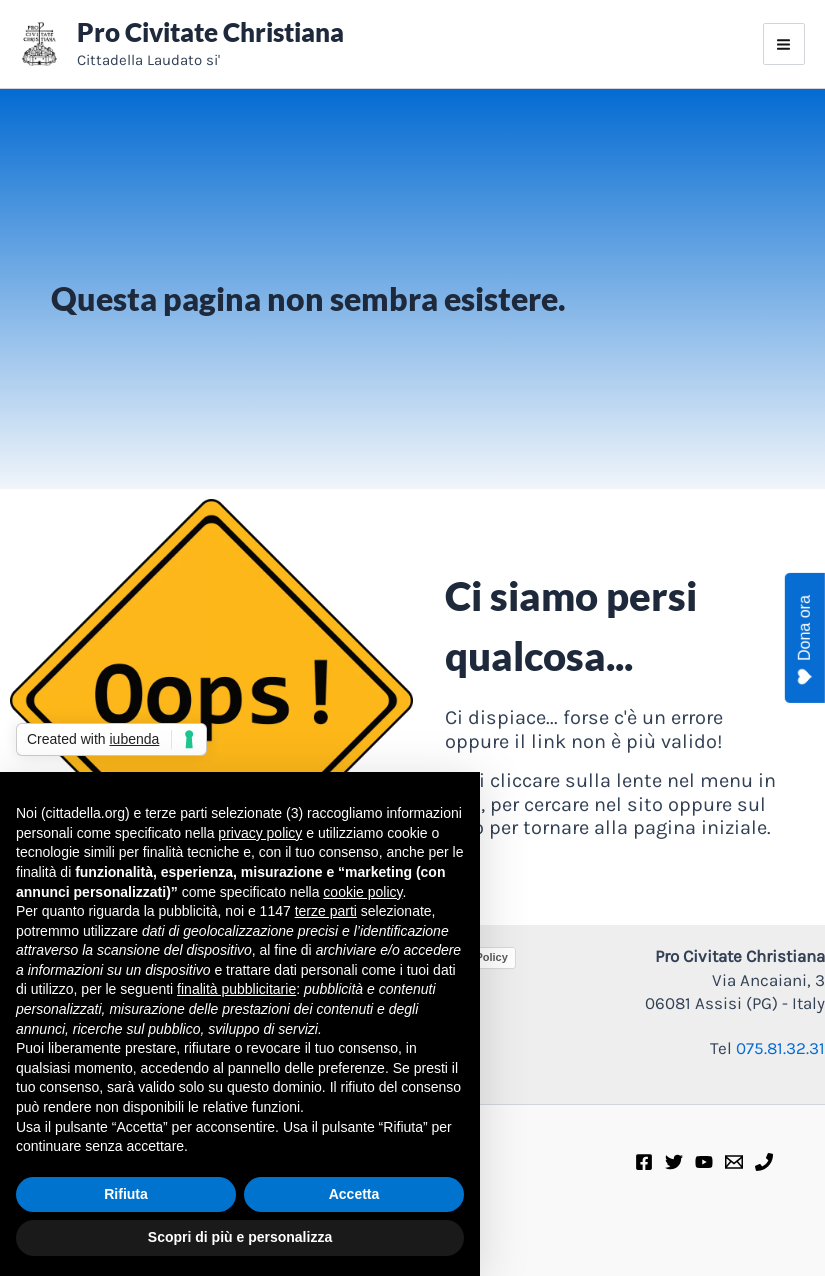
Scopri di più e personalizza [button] (240, 1237)
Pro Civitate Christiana (210, 32)
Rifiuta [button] (126, 1194)
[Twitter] (674, 1162)
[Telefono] (764, 1162)
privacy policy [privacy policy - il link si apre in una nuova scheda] (260, 833)
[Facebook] (644, 1162)
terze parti (326, 911)
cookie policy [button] (362, 892)
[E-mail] (734, 1162)
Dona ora (805, 640)
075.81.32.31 (780, 1048)
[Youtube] (704, 1162)
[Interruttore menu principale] (784, 44)
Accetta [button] (354, 1194)
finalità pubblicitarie (236, 989)
